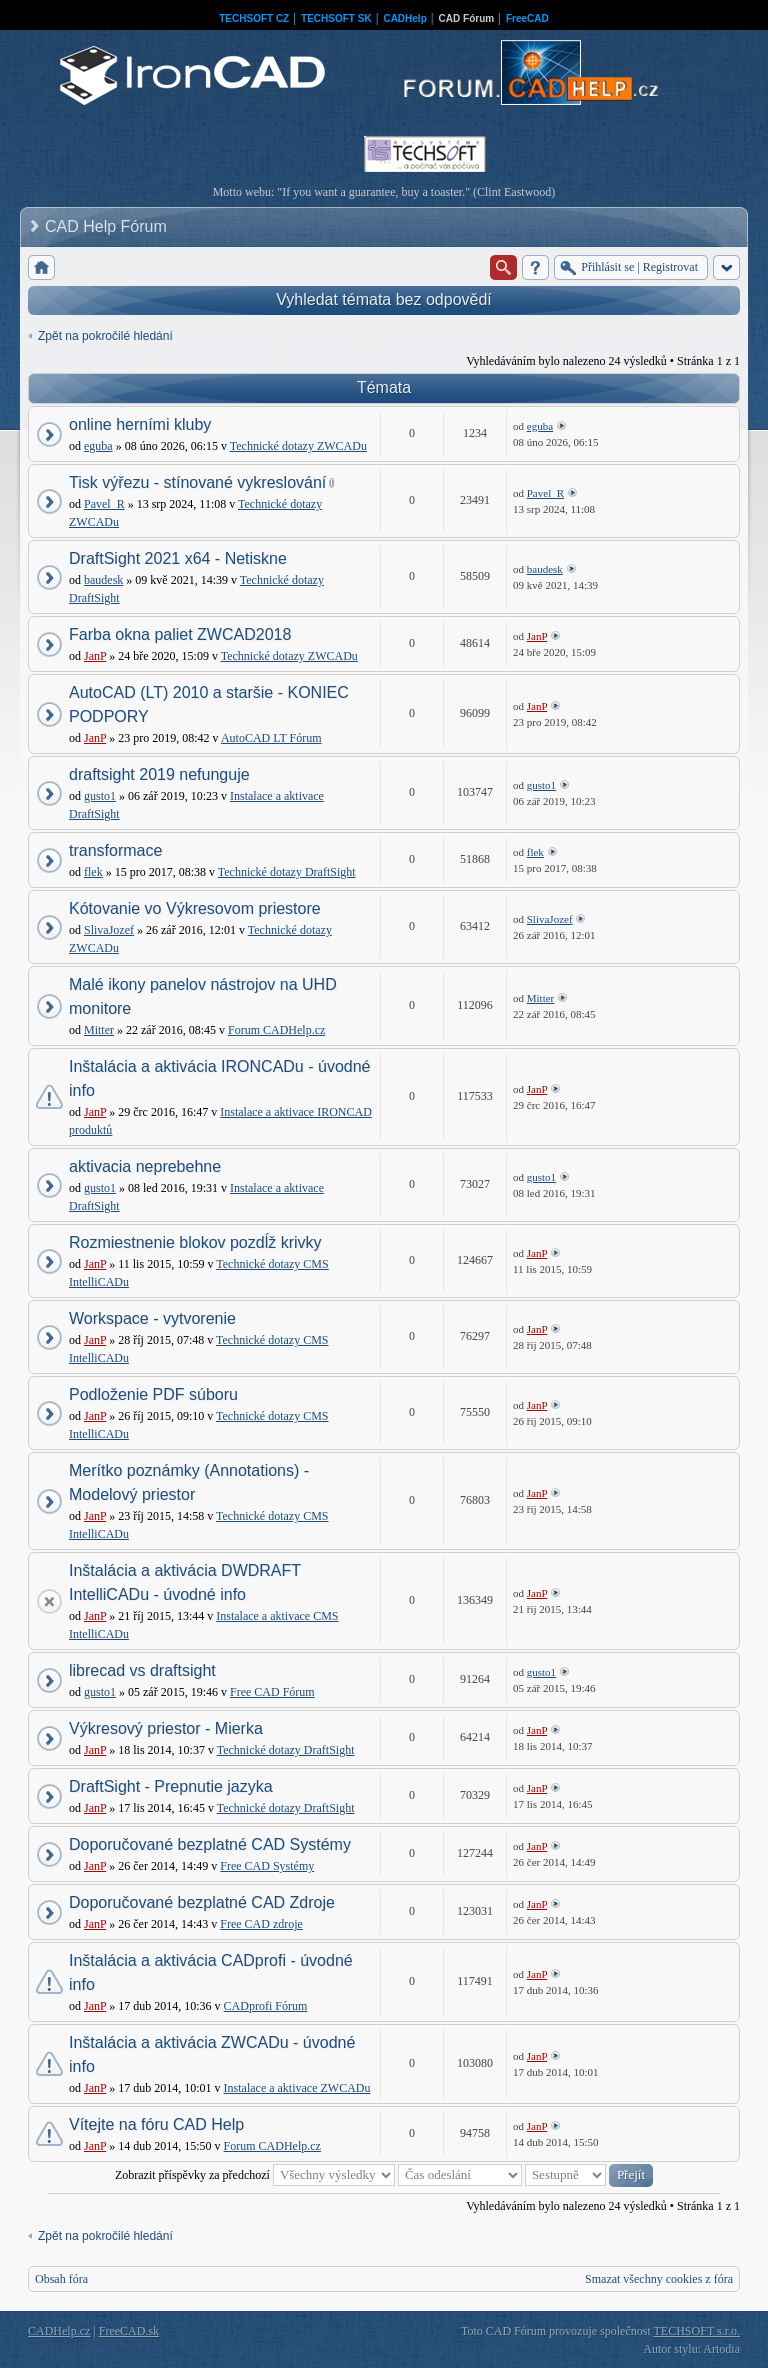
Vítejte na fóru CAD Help (156, 2124)
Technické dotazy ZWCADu (298, 446)
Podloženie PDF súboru (153, 1394)
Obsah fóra (61, 2279)
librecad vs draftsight (142, 1670)
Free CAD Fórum (272, 1692)
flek (93, 872)
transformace (115, 850)
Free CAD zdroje (261, 1924)
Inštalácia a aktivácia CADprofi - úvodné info (211, 1972)
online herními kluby (140, 424)
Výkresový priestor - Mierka (166, 1728)
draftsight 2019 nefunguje (159, 774)
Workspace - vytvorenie (152, 1318)
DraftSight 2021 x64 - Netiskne (178, 558)
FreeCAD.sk (129, 2331)
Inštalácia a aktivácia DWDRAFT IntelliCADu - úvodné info (185, 1582)
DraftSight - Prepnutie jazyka (171, 1786)
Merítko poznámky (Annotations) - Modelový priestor (189, 1482)
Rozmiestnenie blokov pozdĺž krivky (195, 1242)
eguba (98, 446)
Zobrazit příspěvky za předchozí (255, 2175)
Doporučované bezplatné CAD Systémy (210, 1844)
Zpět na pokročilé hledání (105, 336)
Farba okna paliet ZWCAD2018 (180, 634)
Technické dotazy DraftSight (287, 872)
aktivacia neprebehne (145, 1166)
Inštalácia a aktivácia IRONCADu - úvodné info (219, 1078)
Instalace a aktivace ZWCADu (297, 2088)
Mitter (99, 1030)
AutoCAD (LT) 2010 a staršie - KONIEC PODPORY (209, 704)
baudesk (103, 580)
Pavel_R (104, 504)
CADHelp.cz (59, 2331)
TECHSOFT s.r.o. (697, 2331)
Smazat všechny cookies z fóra (659, 2279)
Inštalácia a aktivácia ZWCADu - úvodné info (212, 2054)
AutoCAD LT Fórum (271, 738)
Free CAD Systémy (267, 1866)
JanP (95, 656)
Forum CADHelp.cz (276, 1030)
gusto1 (100, 796)
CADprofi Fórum (266, 2006)
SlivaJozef (109, 930)
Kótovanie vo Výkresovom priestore (195, 908)
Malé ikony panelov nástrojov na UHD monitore (203, 996)
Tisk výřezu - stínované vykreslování (197, 482)
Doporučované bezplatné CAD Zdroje (202, 1902)
